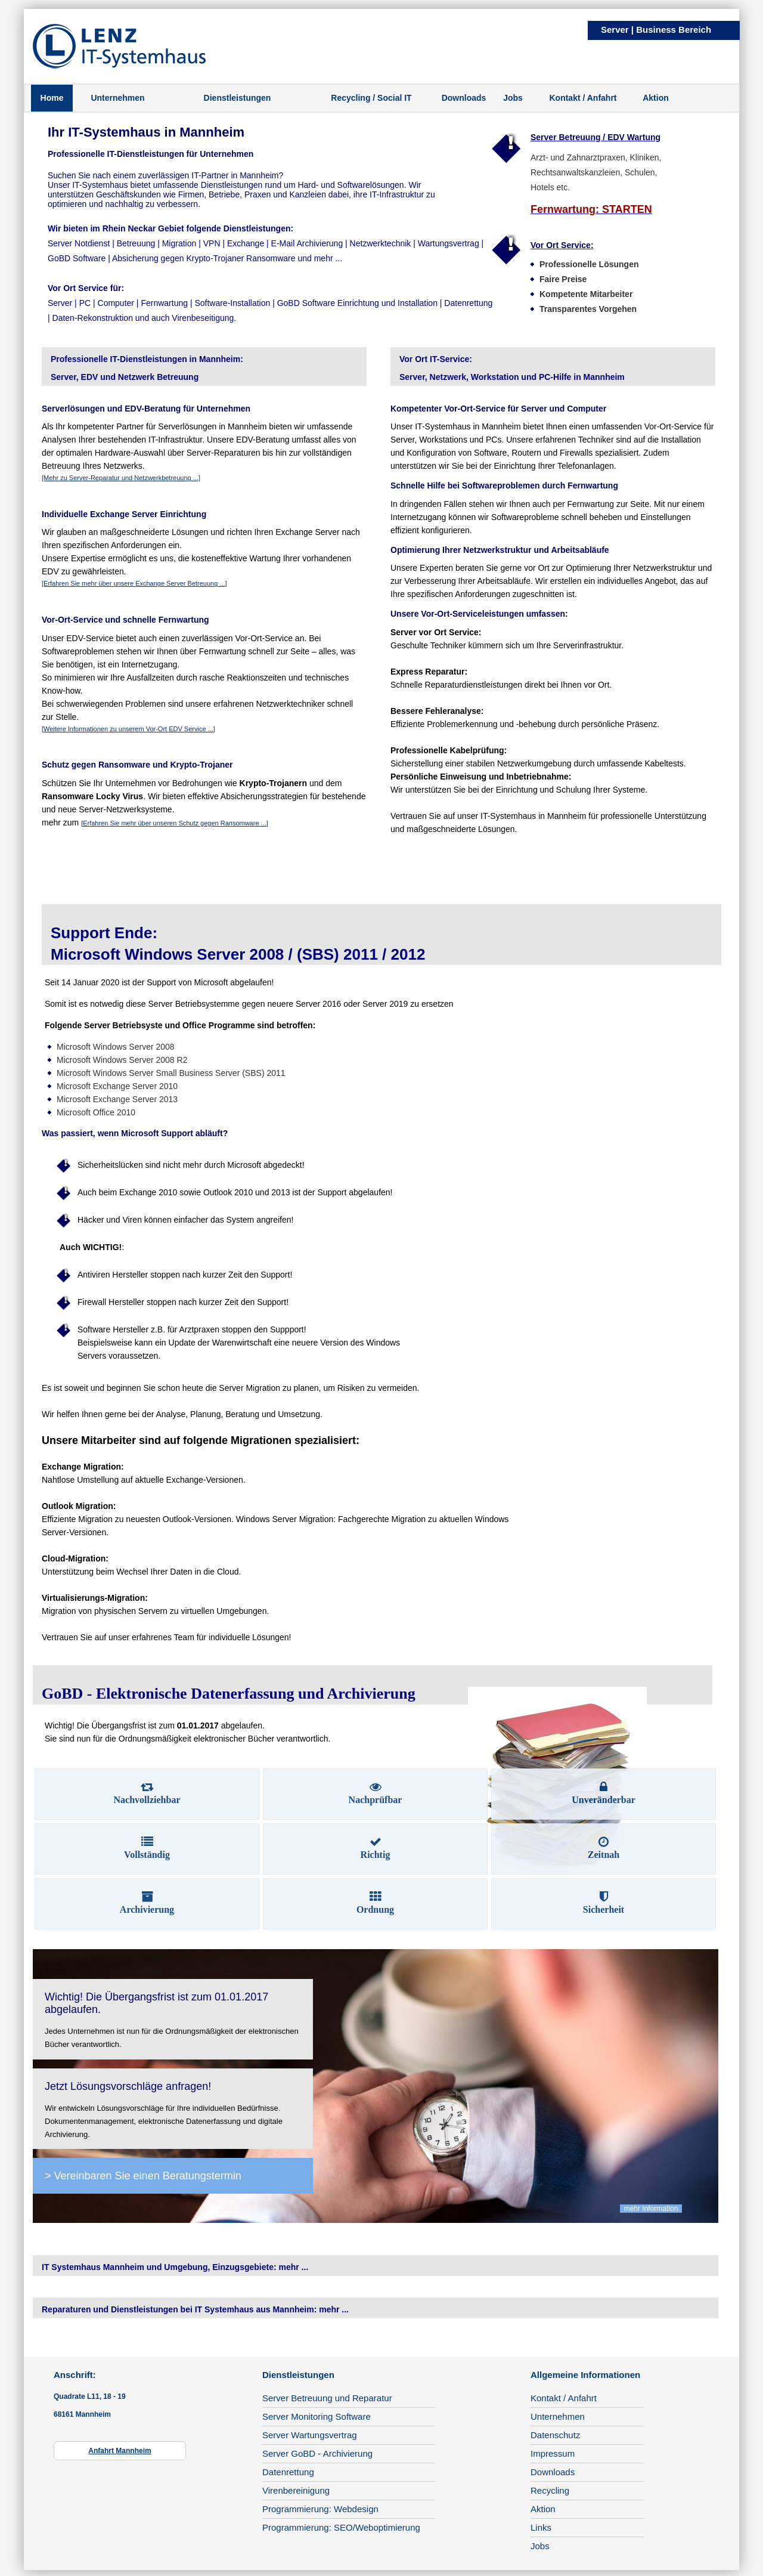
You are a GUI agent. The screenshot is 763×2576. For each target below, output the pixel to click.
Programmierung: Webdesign (320, 2509)
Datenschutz (555, 2435)
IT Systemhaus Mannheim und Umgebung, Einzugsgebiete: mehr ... (175, 2267)
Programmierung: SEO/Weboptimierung (341, 2527)
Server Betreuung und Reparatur (327, 2398)
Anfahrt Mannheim (119, 2451)
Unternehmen (117, 98)
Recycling (550, 2490)
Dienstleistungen (237, 98)
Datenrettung (288, 2472)
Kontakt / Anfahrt (582, 98)
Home (52, 98)
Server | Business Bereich (656, 29)
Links (541, 2527)
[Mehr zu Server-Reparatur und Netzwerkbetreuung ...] (121, 477)
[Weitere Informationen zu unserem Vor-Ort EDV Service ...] (128, 728)
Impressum (553, 2453)
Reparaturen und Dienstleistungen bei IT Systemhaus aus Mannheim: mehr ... (195, 2309)
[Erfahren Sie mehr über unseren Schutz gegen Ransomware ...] (174, 823)
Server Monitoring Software (316, 2416)
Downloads (464, 98)
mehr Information (651, 2208)
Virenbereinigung (296, 2490)
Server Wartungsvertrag (309, 2435)
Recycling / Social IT (371, 98)
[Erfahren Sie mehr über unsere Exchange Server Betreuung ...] (134, 583)
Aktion (656, 98)
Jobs (513, 98)
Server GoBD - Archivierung (317, 2453)
